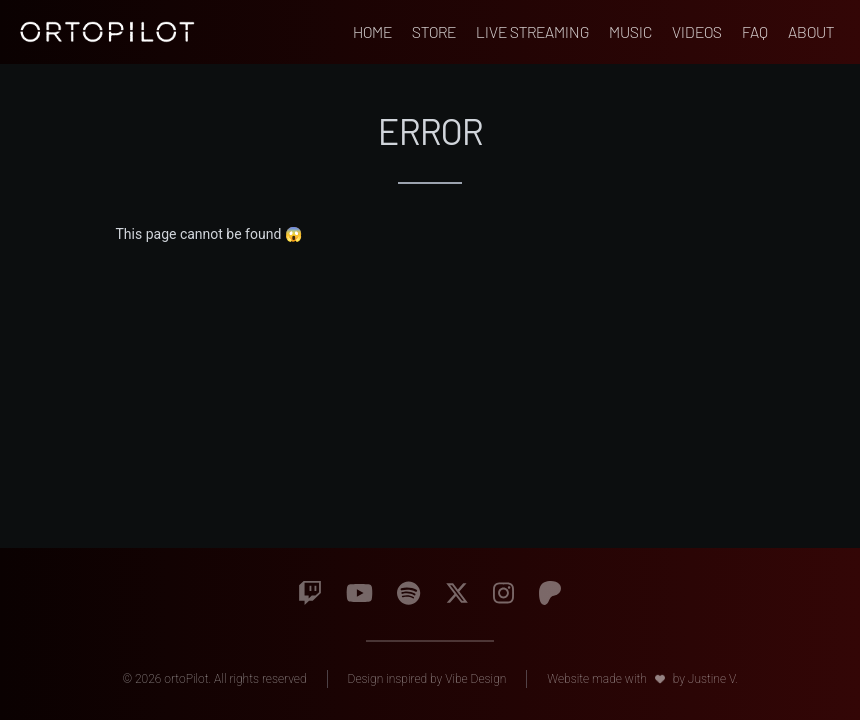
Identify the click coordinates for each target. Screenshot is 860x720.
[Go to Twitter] (457, 594)
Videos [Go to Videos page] (697, 31)
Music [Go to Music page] (630, 31)
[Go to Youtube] (359, 594)
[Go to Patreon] (550, 594)
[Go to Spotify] (408, 594)
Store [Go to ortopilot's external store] (434, 31)
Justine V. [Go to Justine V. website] (713, 679)
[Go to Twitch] (310, 594)
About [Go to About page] (811, 31)
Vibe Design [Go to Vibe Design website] (475, 679)
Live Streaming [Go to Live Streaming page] (532, 31)
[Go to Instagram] (503, 594)
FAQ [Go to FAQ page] (755, 31)
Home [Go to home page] (372, 31)
